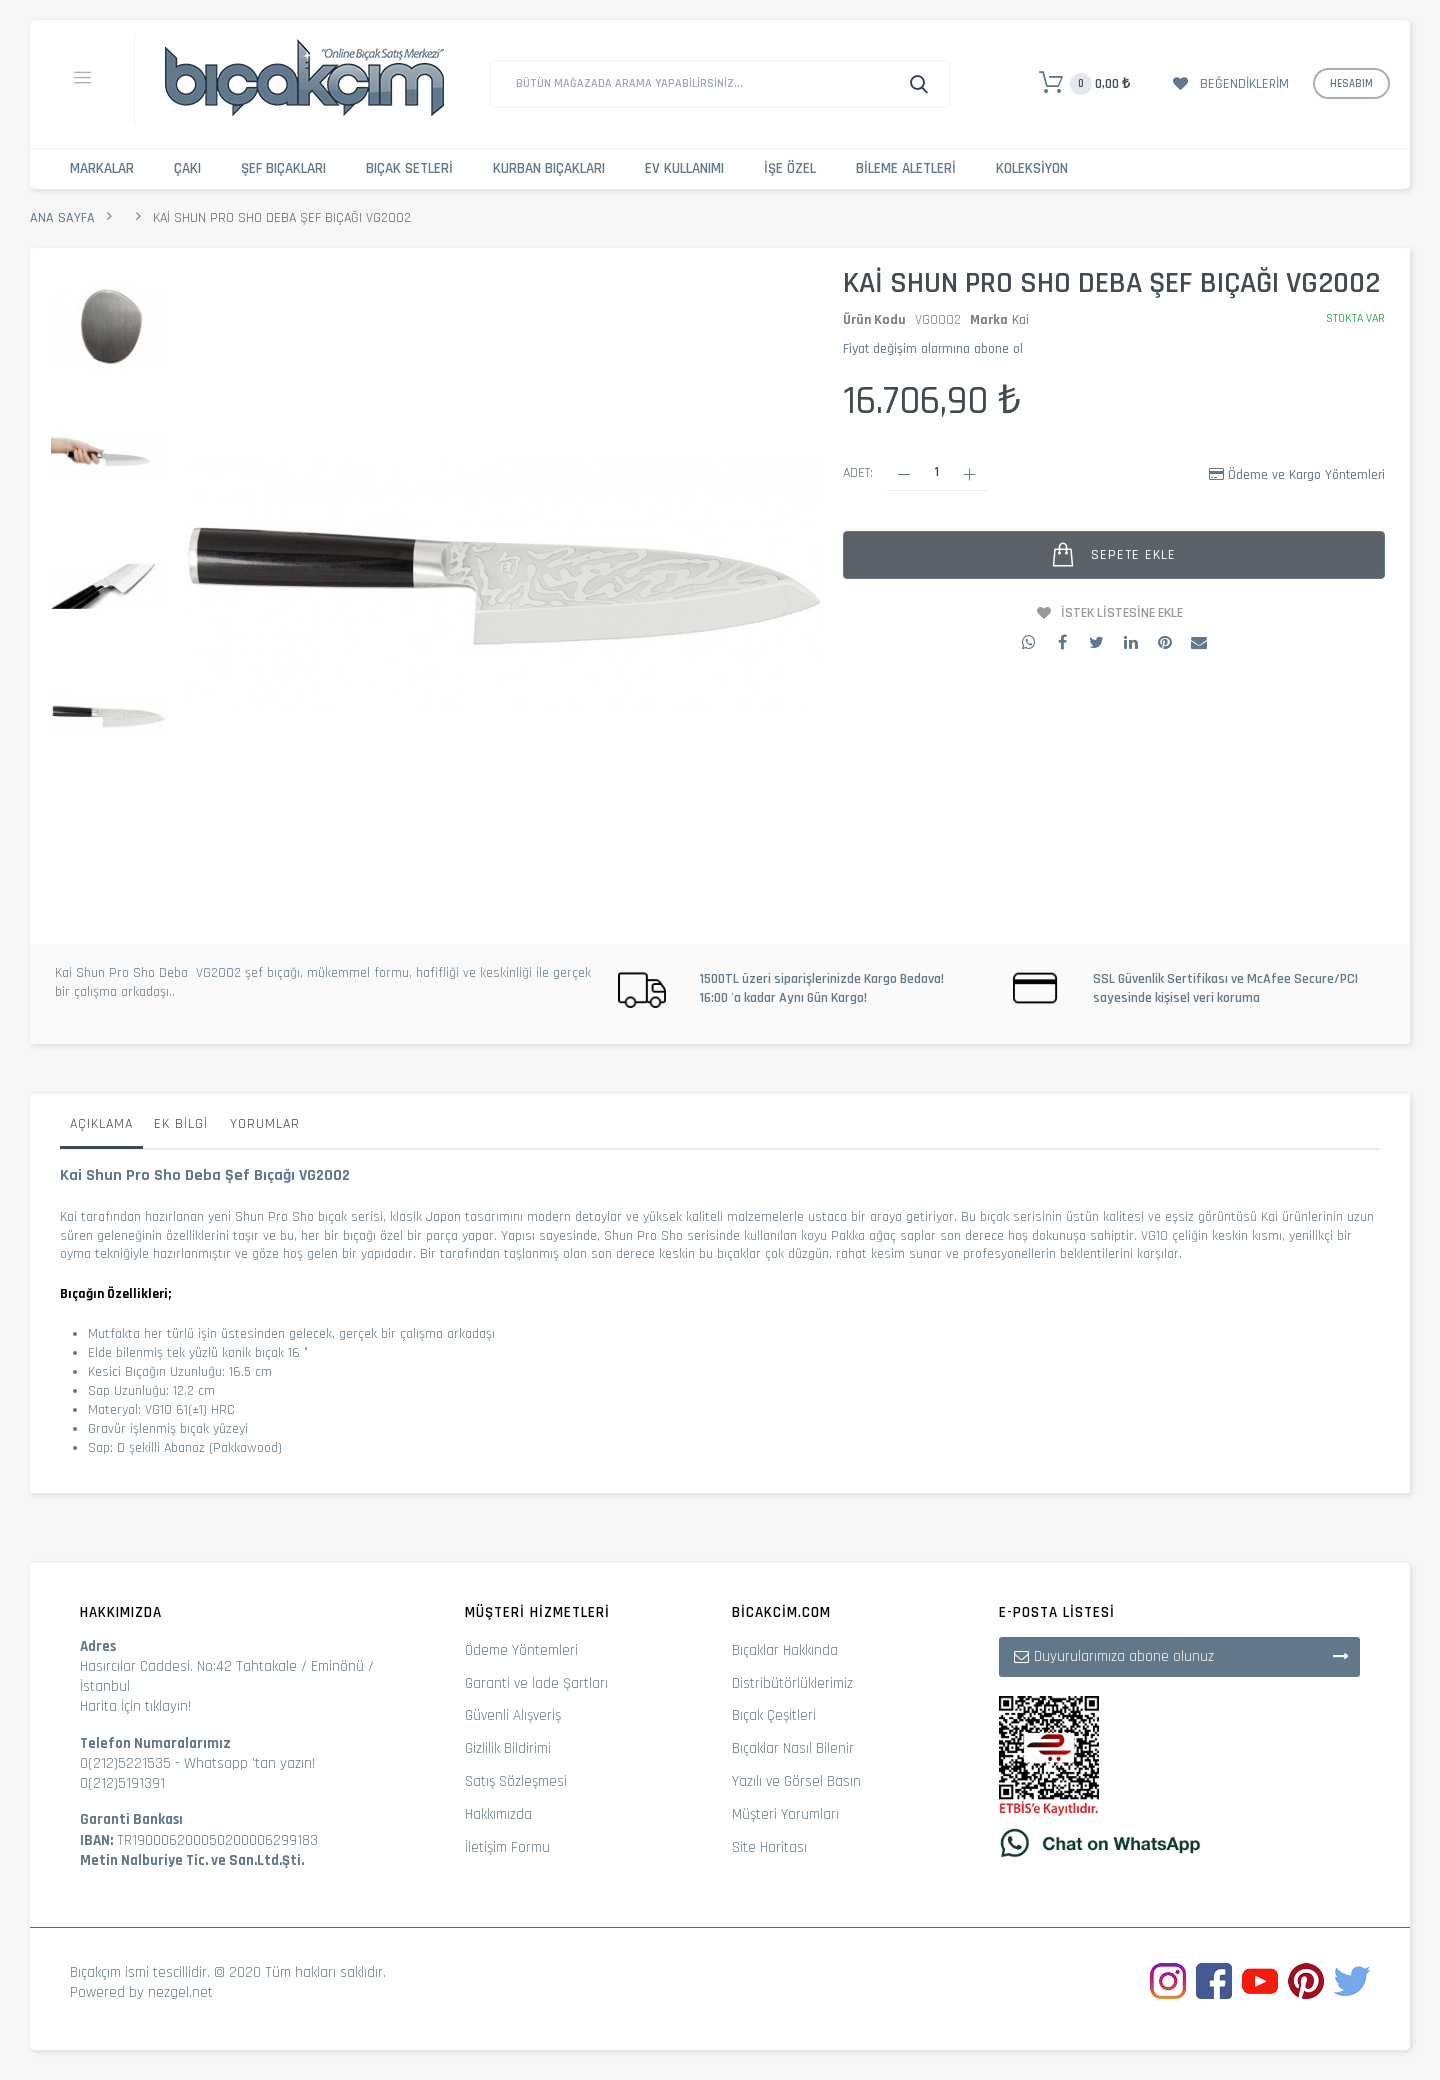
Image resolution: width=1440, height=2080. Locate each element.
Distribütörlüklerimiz (792, 1683)
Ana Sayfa (62, 218)
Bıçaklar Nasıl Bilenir (793, 1748)
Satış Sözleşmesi (516, 1781)
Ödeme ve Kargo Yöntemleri (1306, 475)
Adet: (858, 473)
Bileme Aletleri (906, 168)
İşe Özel (790, 168)
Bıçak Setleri (409, 168)
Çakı (187, 168)
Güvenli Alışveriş (513, 1715)
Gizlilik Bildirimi (508, 1748)
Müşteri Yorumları (785, 1814)
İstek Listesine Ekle (1122, 613)
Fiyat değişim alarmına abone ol (933, 349)
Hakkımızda (498, 1814)
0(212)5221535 (125, 1763)
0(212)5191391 (122, 1783)
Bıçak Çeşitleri (774, 1715)
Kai (1020, 320)
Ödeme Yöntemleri (521, 1650)
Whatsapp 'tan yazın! (249, 1763)
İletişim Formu (507, 1847)
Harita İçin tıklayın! (135, 1706)
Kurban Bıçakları (549, 168)
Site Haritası (769, 1847)
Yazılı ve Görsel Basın (796, 1781)
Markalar (102, 168)
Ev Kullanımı (684, 168)
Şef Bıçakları (283, 168)
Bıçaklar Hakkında (785, 1650)
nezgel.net (180, 1992)
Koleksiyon (1032, 168)
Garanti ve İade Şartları (536, 1683)
